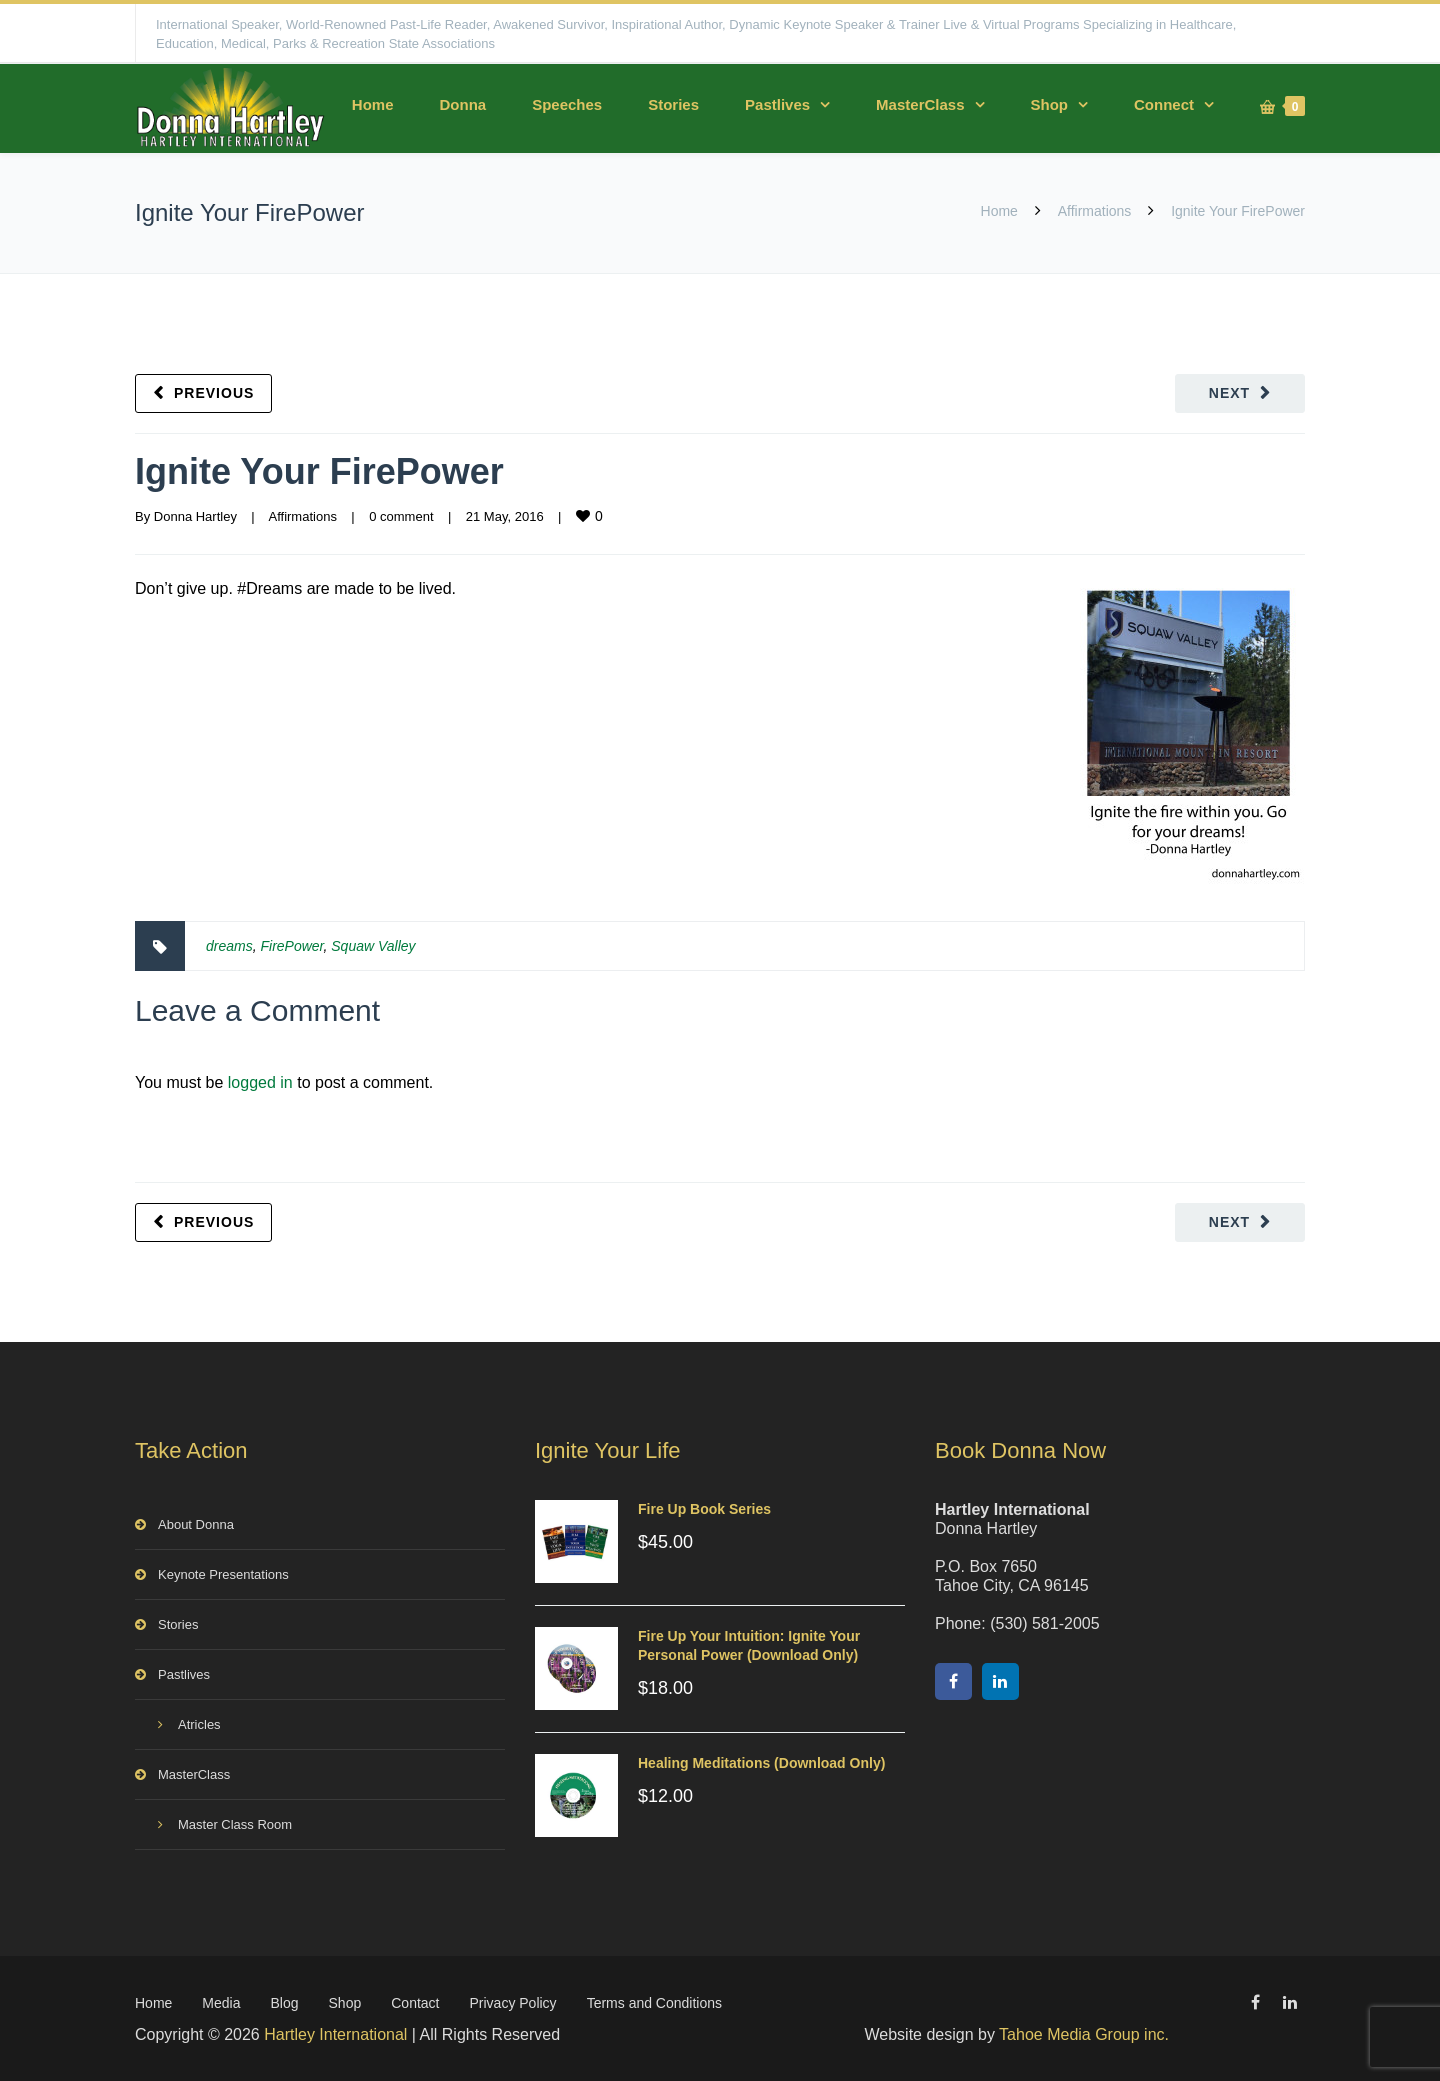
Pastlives (777, 104)
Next (1229, 393)
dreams (229, 946)
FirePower (291, 946)
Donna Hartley (195, 516)
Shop (1050, 104)
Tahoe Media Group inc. (1084, 2034)
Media (221, 2003)
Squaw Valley (373, 946)
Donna (462, 104)
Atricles (199, 1724)
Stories (673, 104)
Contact (415, 2003)
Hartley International (335, 2034)
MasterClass (920, 104)
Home (373, 104)
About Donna (196, 1524)
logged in (260, 1082)
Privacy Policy (512, 2003)
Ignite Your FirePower (319, 471)
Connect (1164, 104)
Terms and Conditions (654, 2003)
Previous (214, 393)
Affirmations (1095, 211)
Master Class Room (235, 1824)
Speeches (567, 104)
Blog (285, 2003)
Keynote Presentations (223, 1574)
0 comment (401, 516)
